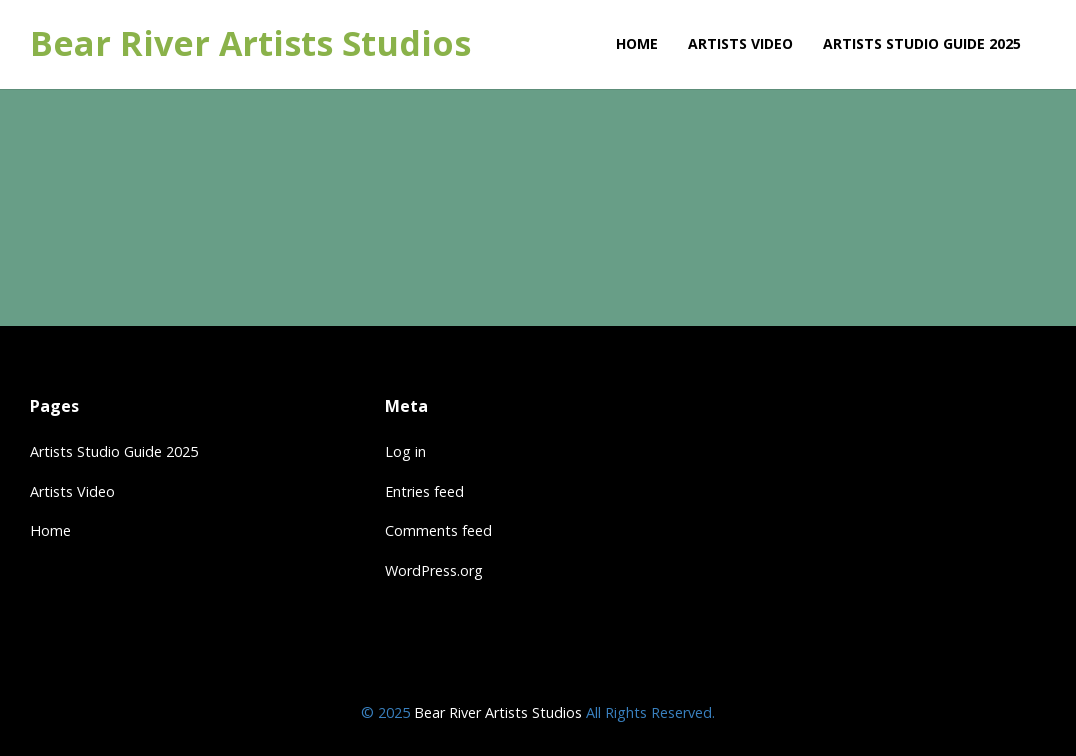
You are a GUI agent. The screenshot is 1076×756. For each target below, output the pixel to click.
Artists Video (72, 491)
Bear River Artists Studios (250, 44)
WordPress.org (434, 570)
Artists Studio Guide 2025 (114, 451)
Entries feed (424, 491)
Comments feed (438, 530)
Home (50, 530)
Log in (405, 451)
